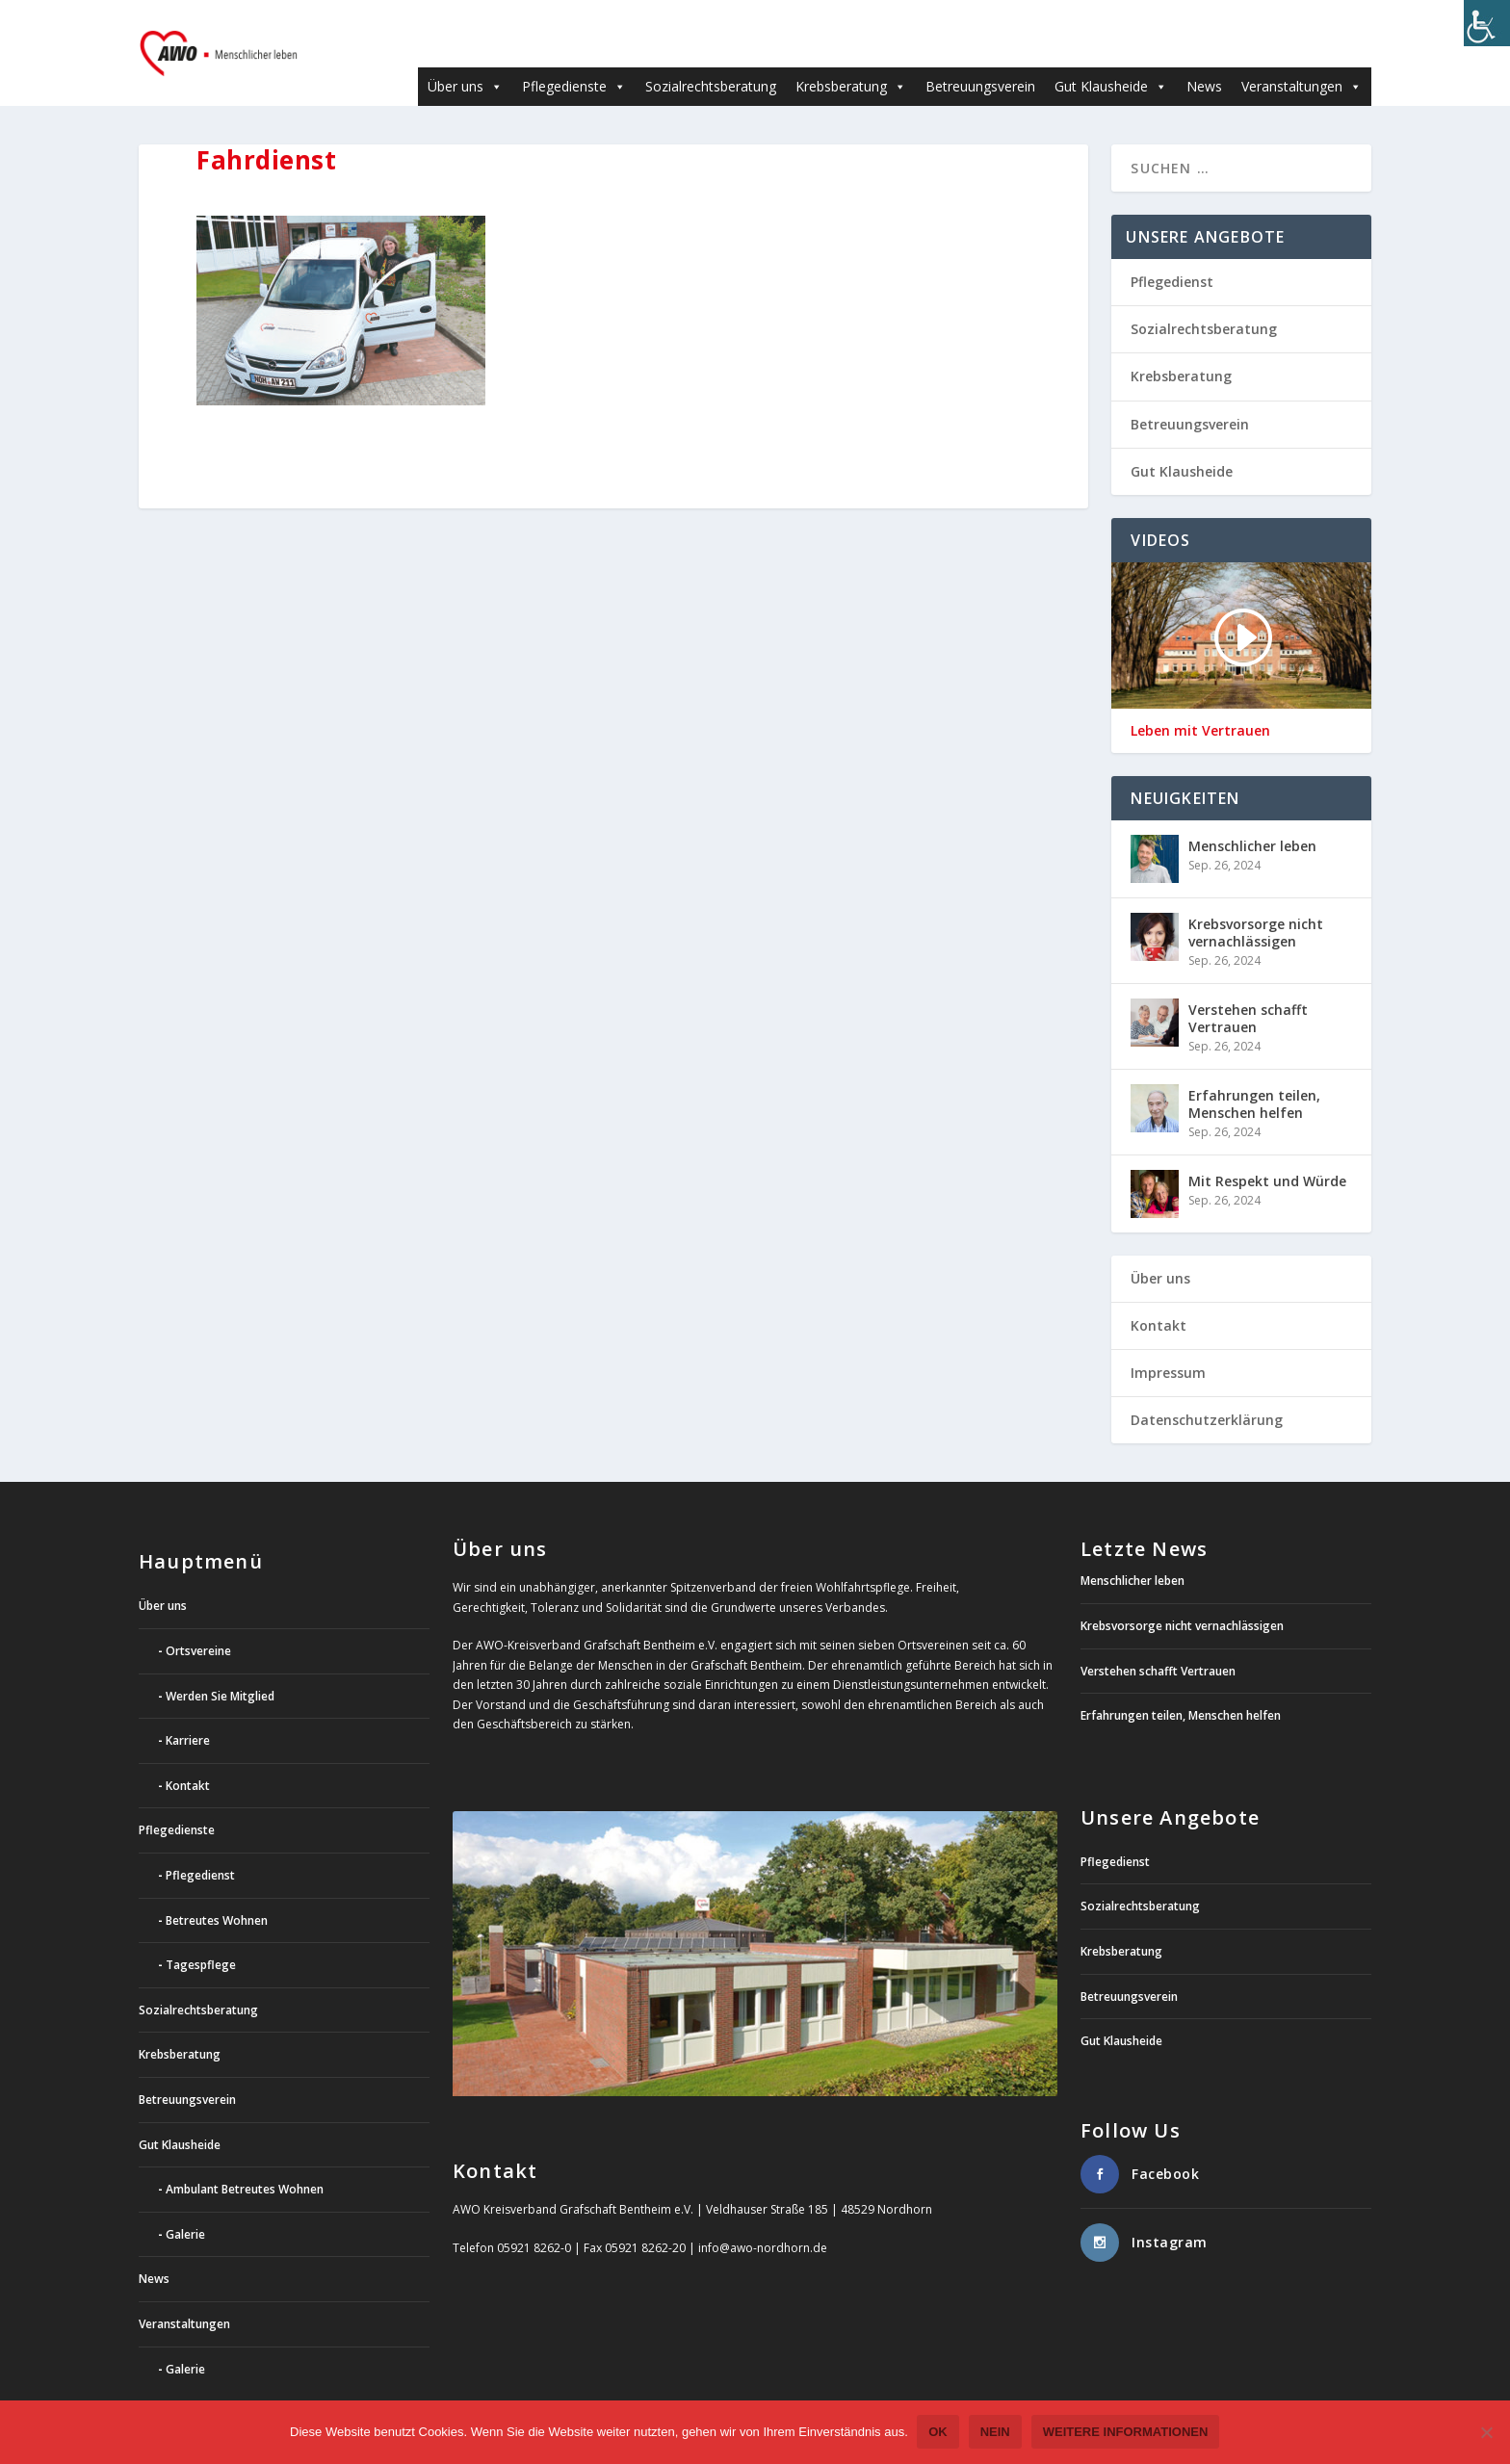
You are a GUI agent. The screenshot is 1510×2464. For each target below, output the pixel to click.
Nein (995, 2432)
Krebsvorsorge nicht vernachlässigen (1255, 903)
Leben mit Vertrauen (1200, 702)
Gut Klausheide (1110, 57)
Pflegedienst (1172, 253)
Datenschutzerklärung (1207, 1391)
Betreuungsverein (980, 57)
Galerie (185, 2205)
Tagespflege (201, 1936)
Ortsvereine (198, 1622)
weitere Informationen (1126, 2432)
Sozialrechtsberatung (710, 57)
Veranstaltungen (1301, 57)
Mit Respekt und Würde (1267, 1152)
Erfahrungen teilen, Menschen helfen (1254, 1075)
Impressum (1168, 1344)
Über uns (465, 57)
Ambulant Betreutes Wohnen (245, 2160)
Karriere (188, 1711)
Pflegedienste (574, 57)
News (1204, 57)
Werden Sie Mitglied (220, 1667)
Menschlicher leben (1252, 817)
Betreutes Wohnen (217, 1891)
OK (939, 2432)
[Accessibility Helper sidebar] (1487, 23)
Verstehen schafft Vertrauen (1248, 989)
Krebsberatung (850, 57)
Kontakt (1158, 1296)
